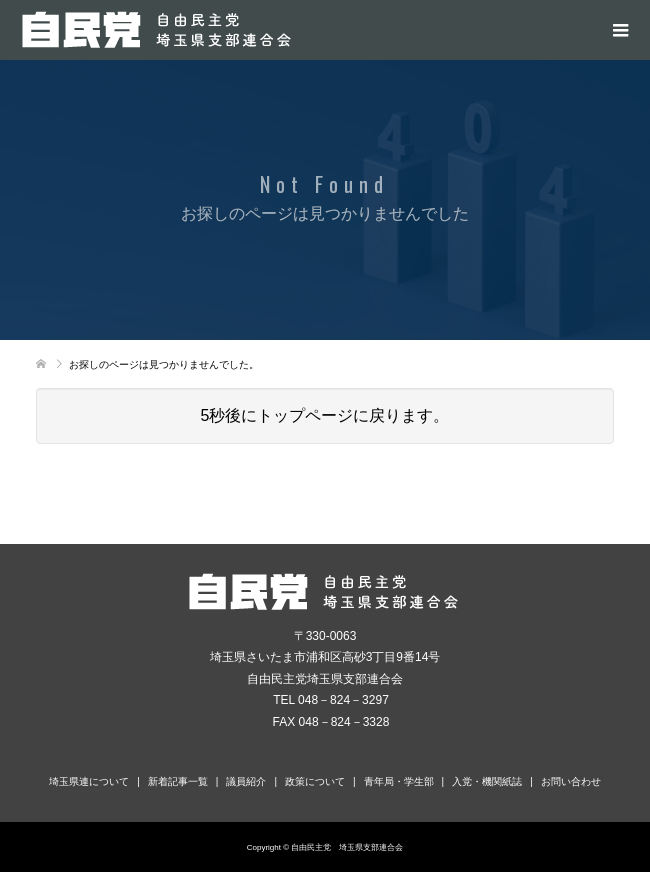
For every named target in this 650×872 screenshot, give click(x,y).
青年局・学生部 (399, 781)
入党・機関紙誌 (487, 781)
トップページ (305, 415)
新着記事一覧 (178, 781)
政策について (315, 781)
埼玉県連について (89, 781)
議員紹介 (246, 781)
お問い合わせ (571, 781)
